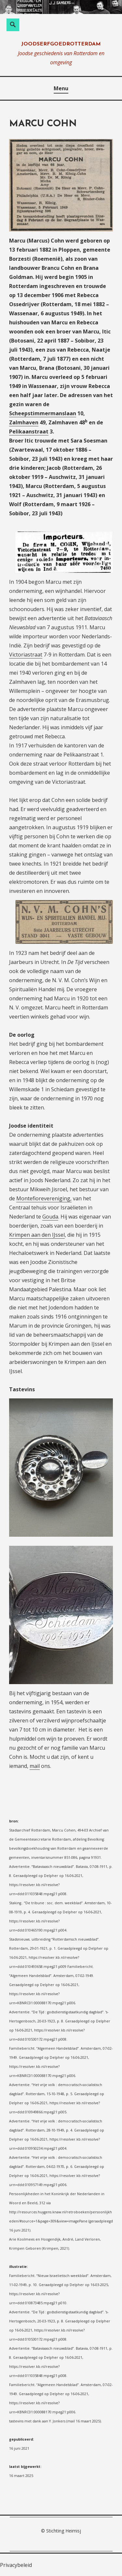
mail (35, 1765)
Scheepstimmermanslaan (42, 413)
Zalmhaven (23, 422)
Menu (61, 88)
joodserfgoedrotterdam (61, 44)
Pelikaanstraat (28, 431)
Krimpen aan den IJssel (37, 1234)
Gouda (50, 1216)
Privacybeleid (16, 2565)
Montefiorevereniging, (44, 1198)
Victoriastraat (25, 654)
